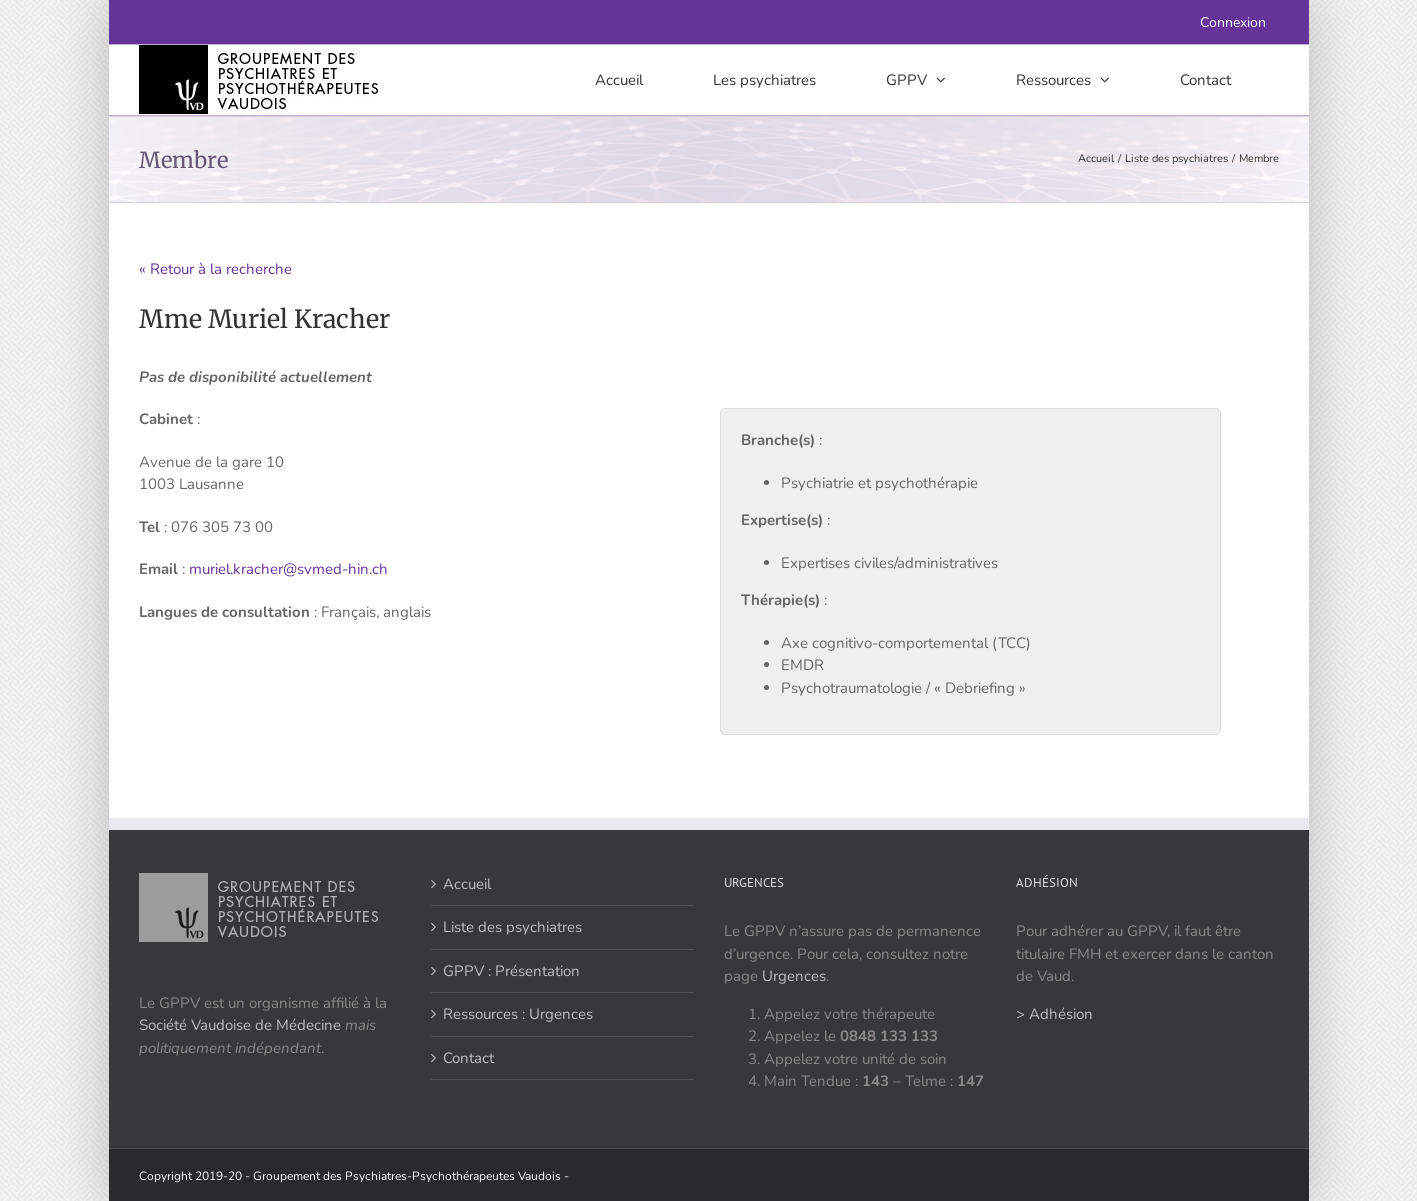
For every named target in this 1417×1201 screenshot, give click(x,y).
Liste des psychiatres (512, 927)
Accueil (467, 884)
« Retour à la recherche (215, 269)
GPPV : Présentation (511, 971)
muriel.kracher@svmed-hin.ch (288, 569)
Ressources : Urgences (518, 1014)
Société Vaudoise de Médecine (240, 1025)
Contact (468, 1058)
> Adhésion (1054, 1014)
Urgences (794, 976)
